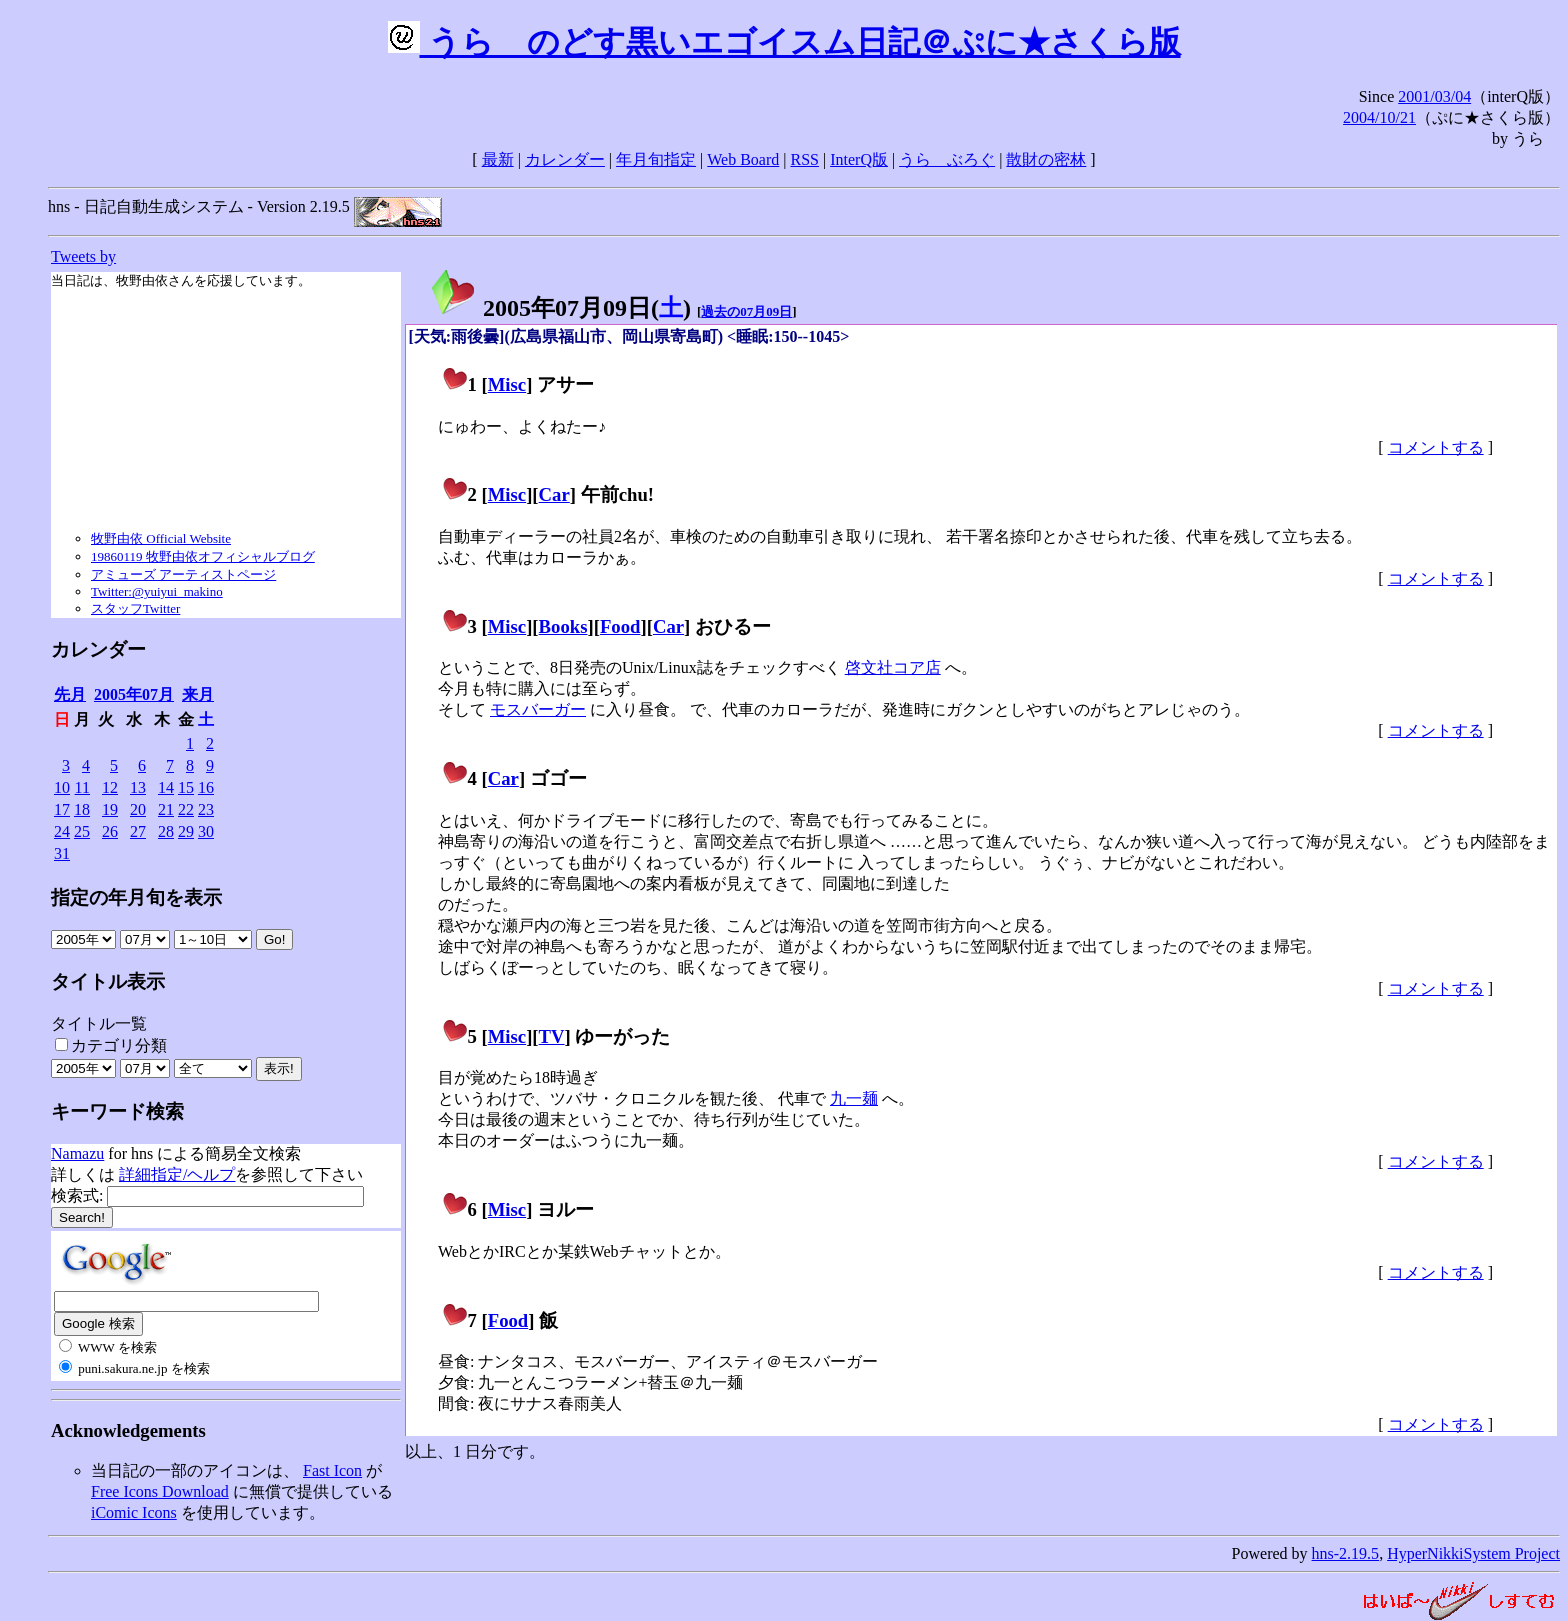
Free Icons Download (160, 1491)
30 (206, 831)
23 (206, 809)
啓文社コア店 (893, 667)
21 (166, 809)
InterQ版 (859, 159)
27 (138, 831)
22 (186, 809)
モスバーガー (538, 709)
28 (166, 831)
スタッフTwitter (135, 608)
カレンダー (565, 159)
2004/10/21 (1379, 117)
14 (166, 787)
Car (554, 494)
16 (206, 787)
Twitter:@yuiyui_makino (157, 591)
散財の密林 (1046, 159)
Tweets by (83, 256)
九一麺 (854, 1098)
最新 (498, 159)
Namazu (77, 1153)
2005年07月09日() (560, 308)
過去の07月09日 (746, 311)
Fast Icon (332, 1470)
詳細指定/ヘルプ (177, 1174)
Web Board (743, 159)
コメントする (1436, 447)
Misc (507, 384)
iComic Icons (134, 1512)
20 (138, 809)
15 (186, 787)
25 (82, 831)
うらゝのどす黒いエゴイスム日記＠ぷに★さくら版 (784, 42)
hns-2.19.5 (1346, 1553)
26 (110, 831)
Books (563, 626)
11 (82, 787)
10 (62, 787)
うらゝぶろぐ (947, 159)
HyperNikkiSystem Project (1473, 1553)
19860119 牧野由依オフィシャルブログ (203, 556)
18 (82, 809)
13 (138, 787)
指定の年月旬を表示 (136, 897)
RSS (805, 159)
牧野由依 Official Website (161, 538)
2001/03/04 (1434, 96)
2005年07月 (134, 694)
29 (186, 831)
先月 (70, 694)
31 (62, 853)
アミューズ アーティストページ (183, 574)
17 (62, 809)
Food (620, 626)
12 (110, 787)
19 (110, 809)
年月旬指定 (656, 159)
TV (552, 1036)
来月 (198, 694)
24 (62, 831)
